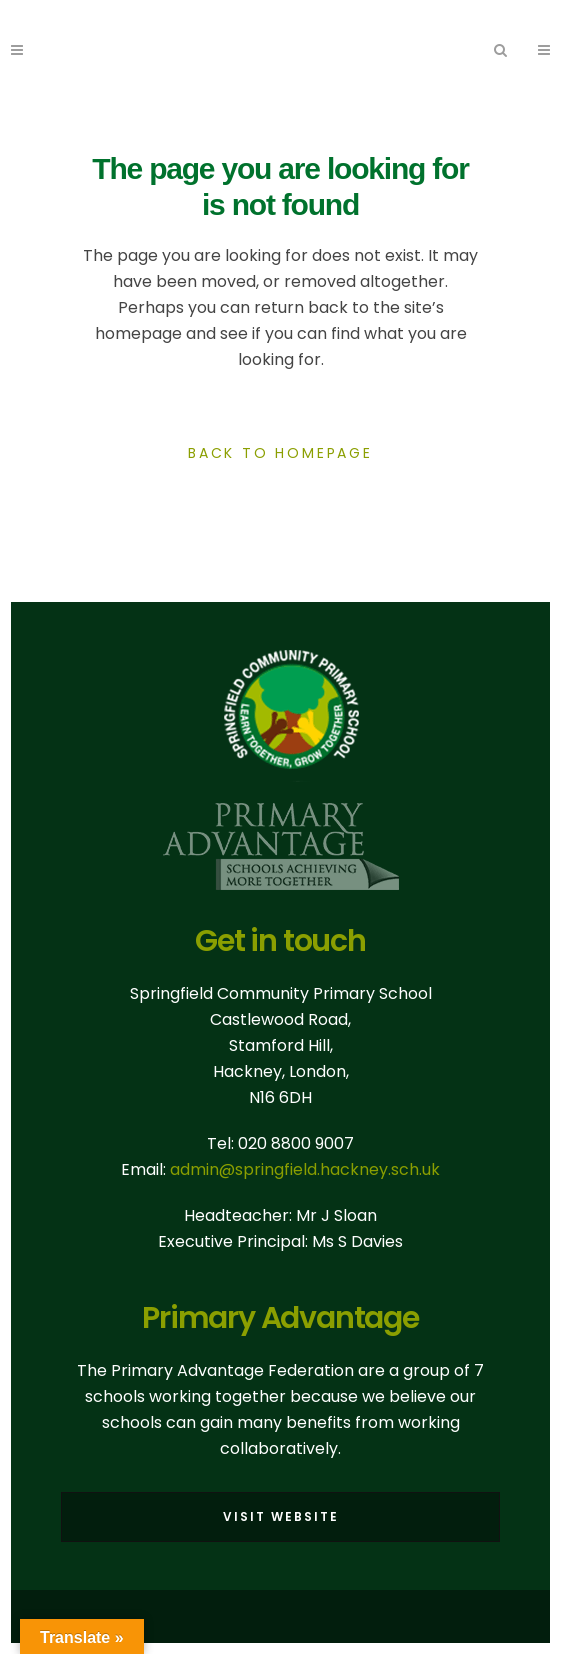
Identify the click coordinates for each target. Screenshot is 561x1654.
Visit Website (281, 1516)
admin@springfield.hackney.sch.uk (305, 1169)
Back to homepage (280, 453)
